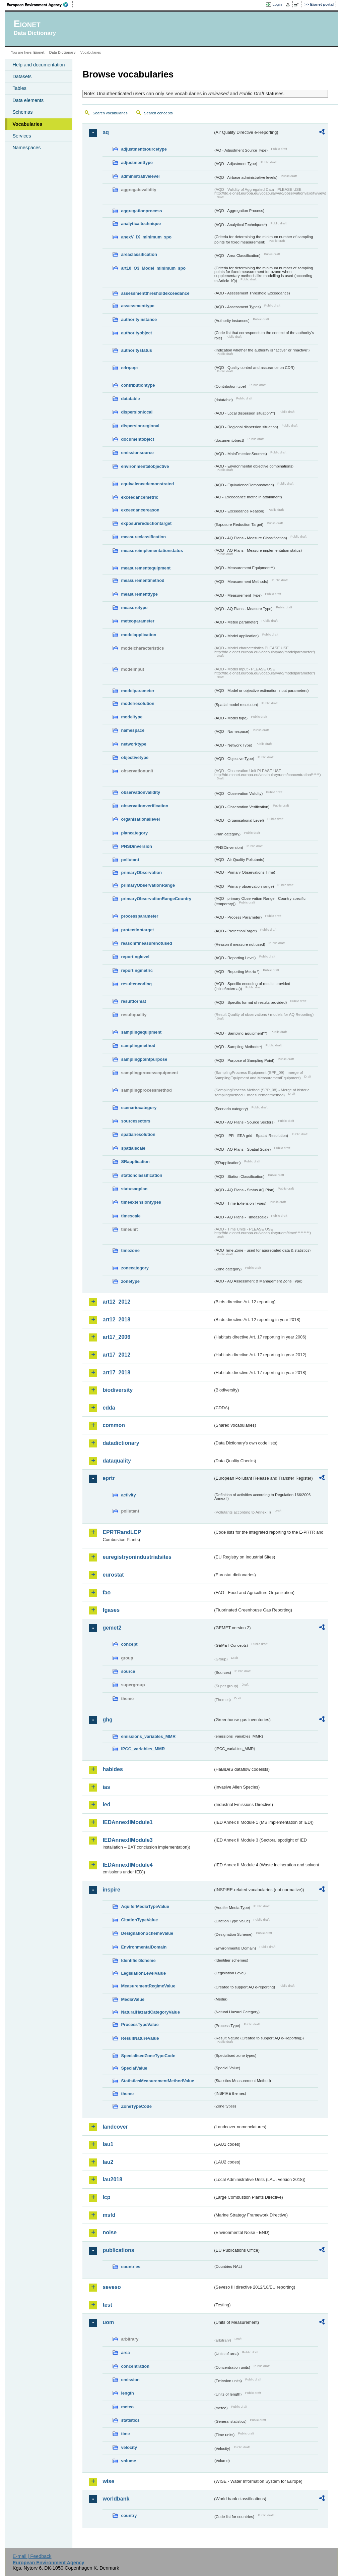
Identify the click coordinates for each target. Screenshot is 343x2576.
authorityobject (136, 332)
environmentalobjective (145, 466)
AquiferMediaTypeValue (145, 1906)
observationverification (144, 805)
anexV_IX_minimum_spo (146, 236)
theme (127, 2093)
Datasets (21, 76)
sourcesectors (135, 1120)
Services (21, 136)
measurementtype (139, 594)
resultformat (133, 1001)
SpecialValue (134, 2068)
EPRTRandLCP (121, 1532)
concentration (135, 2366)
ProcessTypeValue (139, 2024)
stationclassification (141, 1175)
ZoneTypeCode (136, 2106)
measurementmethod (142, 580)
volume (128, 2460)
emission (130, 2379)
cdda (108, 1408)
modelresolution (137, 703)
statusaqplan (134, 1188)
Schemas (22, 112)
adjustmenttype (137, 162)
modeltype (131, 716)
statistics (130, 2420)
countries (130, 2266)
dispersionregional (140, 425)
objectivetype (134, 757)
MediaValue (132, 1999)
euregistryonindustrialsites (136, 1557)
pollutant (130, 859)
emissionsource (137, 452)
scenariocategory (138, 1107)
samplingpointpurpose (144, 1059)
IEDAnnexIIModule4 (127, 1865)
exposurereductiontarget (146, 523)
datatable (130, 398)
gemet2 (111, 1628)
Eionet (39, 52)
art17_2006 (116, 1337)
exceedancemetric (139, 497)
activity (128, 1494)
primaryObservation (141, 872)
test (107, 2305)
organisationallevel (140, 819)
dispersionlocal (136, 412)
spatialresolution (138, 1134)
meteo (127, 2406)
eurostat (113, 1575)
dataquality (116, 1461)
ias (106, 1787)
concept (129, 1644)
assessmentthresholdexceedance (155, 293)
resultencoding (136, 983)
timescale (130, 1215)
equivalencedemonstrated (147, 483)
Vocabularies (27, 124)
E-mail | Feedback (32, 2556)
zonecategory (135, 1267)
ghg (107, 1719)
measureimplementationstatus (152, 550)
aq (105, 132)
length (127, 2393)
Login (277, 4)
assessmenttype (137, 305)
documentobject (137, 439)
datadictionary (120, 1443)
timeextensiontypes (141, 1202)
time (125, 2433)
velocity (129, 2447)
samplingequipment (141, 1032)
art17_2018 (116, 1372)
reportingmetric (137, 970)
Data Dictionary (62, 52)
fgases (111, 1610)
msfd (108, 2215)
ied (106, 1804)
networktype (133, 744)
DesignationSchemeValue (147, 1933)
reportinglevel (135, 956)
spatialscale (133, 1148)
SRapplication (135, 1161)
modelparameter (137, 690)
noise (109, 2232)
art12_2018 (116, 1319)
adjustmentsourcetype (144, 149)
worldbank (115, 2499)
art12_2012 (116, 1302)
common (113, 1425)
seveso (111, 2287)
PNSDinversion (136, 846)
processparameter (139, 916)
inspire (111, 1890)
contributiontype (138, 385)
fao (106, 1592)
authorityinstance (139, 319)
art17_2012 (116, 1355)
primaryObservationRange (148, 885)
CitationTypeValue (139, 1919)
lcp (106, 2197)
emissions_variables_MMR (148, 1736)
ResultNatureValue (140, 2038)
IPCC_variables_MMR (143, 1748)
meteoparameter (137, 620)
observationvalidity (140, 792)
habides (112, 1769)
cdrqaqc (129, 367)
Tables (19, 88)
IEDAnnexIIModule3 (127, 1840)
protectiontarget (137, 929)
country (129, 2515)
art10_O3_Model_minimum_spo (153, 268)
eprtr (108, 1478)
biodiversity (117, 1390)
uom (108, 2322)
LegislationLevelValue (143, 1973)
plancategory (134, 832)
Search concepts (158, 113)
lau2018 (112, 2179)
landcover (115, 2127)
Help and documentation (38, 64)
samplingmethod (138, 1045)
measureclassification (143, 536)
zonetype (130, 1281)
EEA (40, 4)
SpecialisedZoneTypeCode (148, 2055)
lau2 (107, 2162)
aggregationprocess (141, 210)
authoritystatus (136, 350)
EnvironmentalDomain (143, 1947)
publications (118, 2250)
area (125, 2352)
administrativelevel (140, 176)
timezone (130, 1250)
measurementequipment (145, 567)
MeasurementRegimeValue (148, 1985)
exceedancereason (140, 509)
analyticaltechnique (141, 223)
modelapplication (138, 634)
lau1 (107, 2144)
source (128, 1671)
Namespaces (26, 147)
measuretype (134, 607)
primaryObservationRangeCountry (156, 898)
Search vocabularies (109, 113)
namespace (132, 730)
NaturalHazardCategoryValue (150, 2012)
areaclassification (139, 254)
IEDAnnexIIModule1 (127, 1822)
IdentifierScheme (138, 1960)
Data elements (28, 100)
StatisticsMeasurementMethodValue (157, 2080)
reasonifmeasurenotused (146, 943)
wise (108, 2481)
